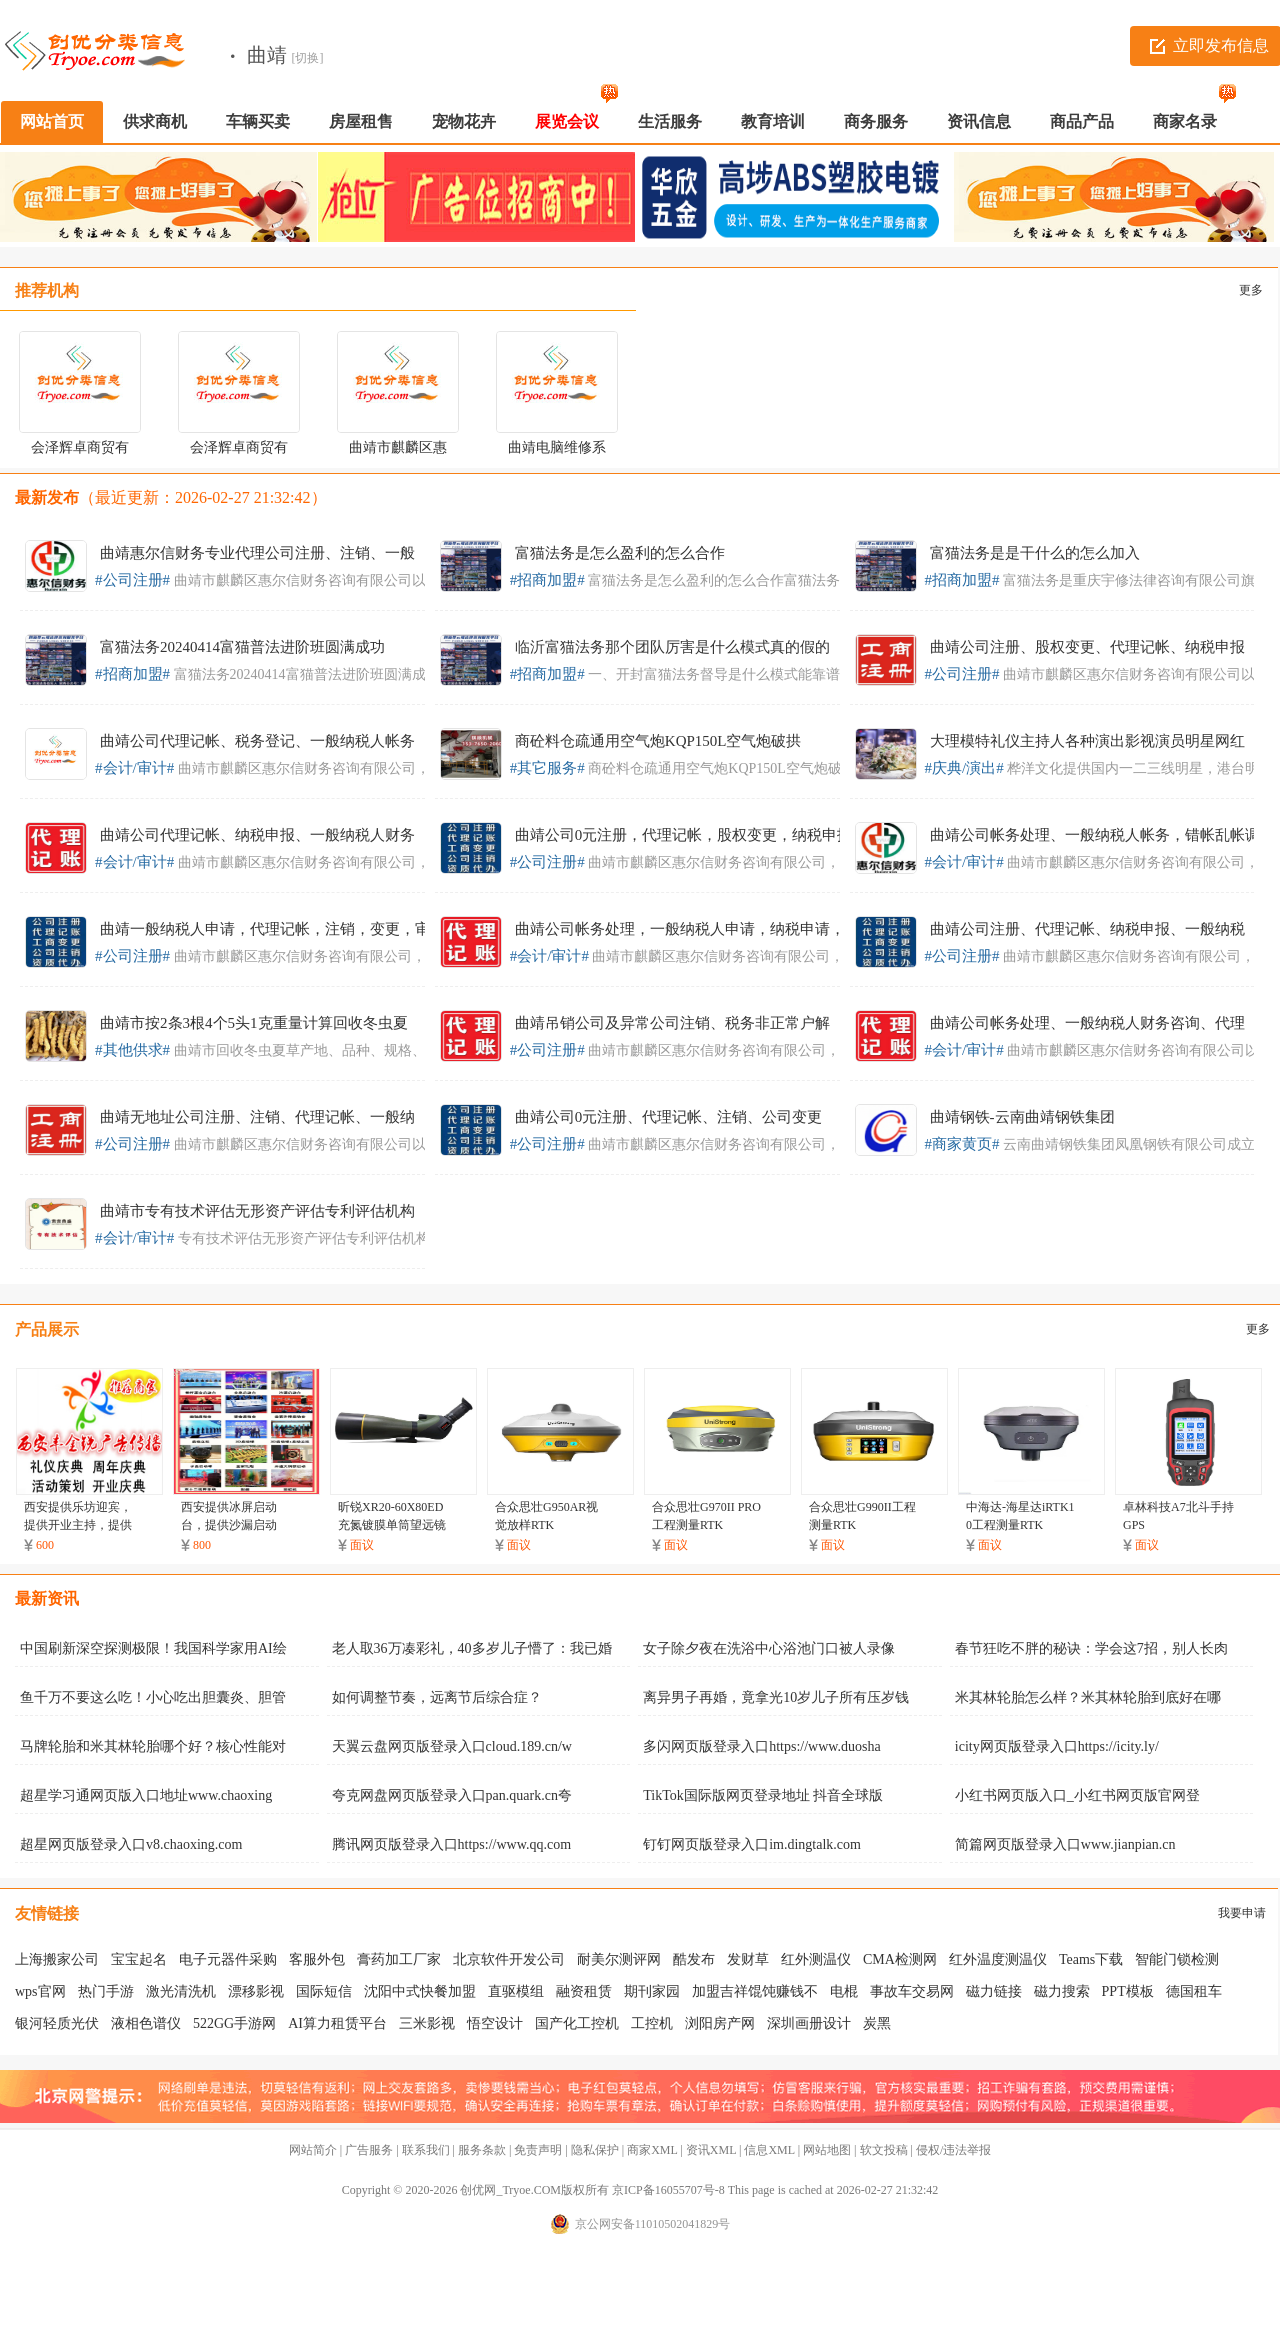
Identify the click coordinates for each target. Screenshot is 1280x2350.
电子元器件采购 (228, 1959)
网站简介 (313, 2150)
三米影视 (427, 2023)
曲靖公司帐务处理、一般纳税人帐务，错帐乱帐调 (1095, 835)
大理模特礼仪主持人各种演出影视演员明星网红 (1087, 741)
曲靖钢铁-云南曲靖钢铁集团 (1022, 1117)
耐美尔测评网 (619, 1959)
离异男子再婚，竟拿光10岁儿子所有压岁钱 (776, 1697)
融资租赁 (584, 1991)
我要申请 (1242, 1913)
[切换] (308, 58)
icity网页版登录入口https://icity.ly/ (1057, 1746)
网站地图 (827, 2150)
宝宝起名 (139, 1959)
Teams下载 (1091, 1959)
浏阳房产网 (720, 2023)
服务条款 (482, 2150)
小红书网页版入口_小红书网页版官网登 (1077, 1795)
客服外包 (317, 1959)
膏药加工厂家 (399, 1959)
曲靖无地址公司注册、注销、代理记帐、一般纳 (257, 1117)
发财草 (748, 1959)
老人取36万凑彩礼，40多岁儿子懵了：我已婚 (472, 1648)
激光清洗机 (181, 1991)
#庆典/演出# (964, 768)
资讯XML (711, 2150)
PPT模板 (1128, 1991)
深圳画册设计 (809, 2023)
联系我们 (426, 2150)
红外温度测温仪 (998, 1959)
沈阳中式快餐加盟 (420, 1991)
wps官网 (40, 1991)
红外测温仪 (816, 1959)
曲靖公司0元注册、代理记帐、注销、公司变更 (669, 1117)
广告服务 (369, 2150)
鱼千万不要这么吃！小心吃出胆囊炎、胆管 (153, 1697)
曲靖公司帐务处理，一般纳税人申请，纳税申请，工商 (695, 929)
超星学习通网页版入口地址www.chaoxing (146, 1795)
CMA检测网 (900, 1959)
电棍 (844, 1991)
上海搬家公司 (57, 1959)
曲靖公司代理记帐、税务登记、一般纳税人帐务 (257, 741)
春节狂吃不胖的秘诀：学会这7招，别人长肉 (1091, 1648)
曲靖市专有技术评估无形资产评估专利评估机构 (257, 1211)
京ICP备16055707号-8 (668, 2190)
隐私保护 (595, 2150)
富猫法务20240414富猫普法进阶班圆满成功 (242, 647)
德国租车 (1194, 1991)
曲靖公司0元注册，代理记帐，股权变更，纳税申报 (684, 835)
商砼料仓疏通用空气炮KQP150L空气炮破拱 (658, 741)
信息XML (769, 2150)
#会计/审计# (134, 768)
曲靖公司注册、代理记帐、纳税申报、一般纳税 (1087, 929)
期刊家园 (652, 1991)
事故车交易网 (912, 1991)
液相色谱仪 (146, 2023)
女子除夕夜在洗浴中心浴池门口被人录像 (769, 1648)
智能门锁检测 (1177, 1959)
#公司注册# (132, 580)
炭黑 (877, 2023)
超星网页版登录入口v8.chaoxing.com (131, 1844)
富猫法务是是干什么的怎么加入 (1035, 553)
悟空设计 (495, 2023)
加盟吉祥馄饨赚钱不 (755, 1991)
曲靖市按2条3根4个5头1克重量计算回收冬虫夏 (254, 1023)
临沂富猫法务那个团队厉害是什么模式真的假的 (672, 647)
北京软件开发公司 (509, 1959)
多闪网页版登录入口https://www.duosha (761, 1746)
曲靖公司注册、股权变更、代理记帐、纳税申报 (1087, 647)
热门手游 (106, 1991)
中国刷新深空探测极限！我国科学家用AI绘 (153, 1648)
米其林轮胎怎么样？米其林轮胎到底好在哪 (1088, 1697)
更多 (1251, 290)
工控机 (652, 2023)
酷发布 (694, 1959)
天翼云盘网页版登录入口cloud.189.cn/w (452, 1746)
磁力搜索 (1062, 1991)
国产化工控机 (577, 2023)
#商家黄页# (962, 1144)
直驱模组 (516, 1991)
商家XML (652, 2150)
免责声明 (538, 2150)
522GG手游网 (234, 2023)
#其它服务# (547, 768)
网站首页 (52, 121)
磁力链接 (994, 1991)
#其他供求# (132, 1050)
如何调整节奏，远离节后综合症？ (437, 1697)
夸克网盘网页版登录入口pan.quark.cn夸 (452, 1795)
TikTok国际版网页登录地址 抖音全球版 (763, 1795)
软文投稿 (884, 2150)
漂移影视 (256, 1991)
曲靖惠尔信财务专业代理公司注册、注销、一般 (257, 553)
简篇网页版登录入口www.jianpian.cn (1065, 1844)
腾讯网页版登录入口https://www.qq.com (451, 1844)
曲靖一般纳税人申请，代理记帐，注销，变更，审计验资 (287, 929)
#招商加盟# (547, 580)
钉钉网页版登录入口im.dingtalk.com (752, 1844)
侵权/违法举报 (953, 2150)
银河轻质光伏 (57, 2023)
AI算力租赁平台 (337, 2023)
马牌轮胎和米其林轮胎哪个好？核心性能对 (153, 1746)
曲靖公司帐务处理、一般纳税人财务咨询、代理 (1087, 1023)
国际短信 (324, 1991)
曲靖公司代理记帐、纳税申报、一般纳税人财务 (257, 835)
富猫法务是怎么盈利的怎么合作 (620, 553)
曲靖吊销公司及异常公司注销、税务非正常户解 (672, 1023)
